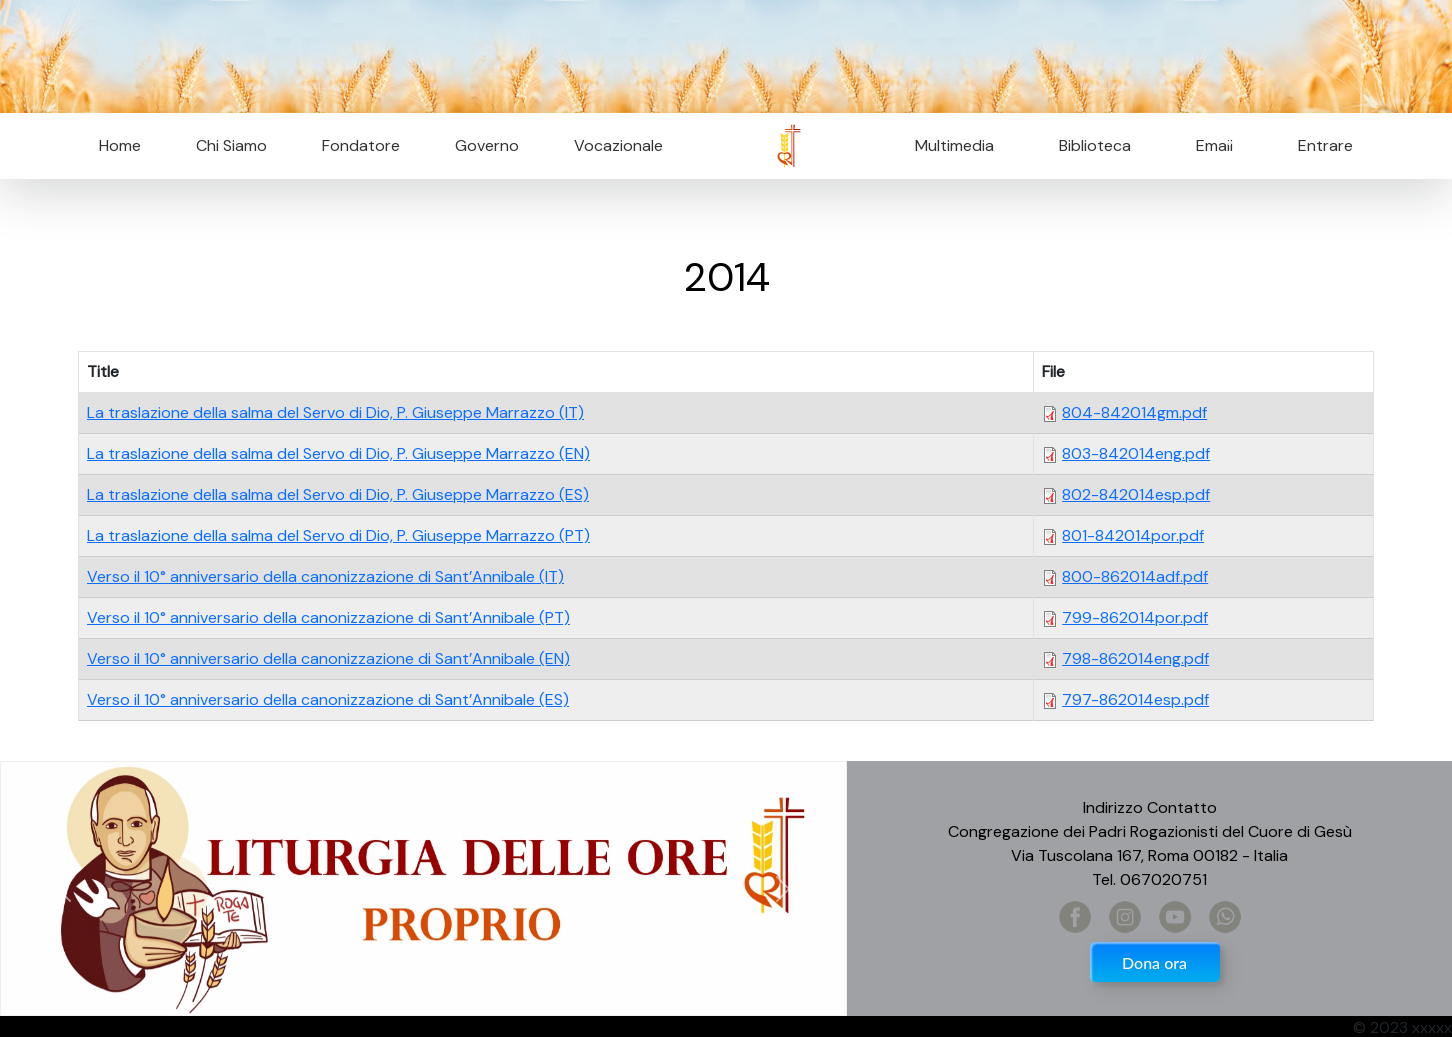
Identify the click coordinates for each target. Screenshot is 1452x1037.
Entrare (1325, 145)
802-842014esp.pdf (1136, 494)
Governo (487, 145)
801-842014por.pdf (1133, 535)
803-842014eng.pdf (1136, 453)
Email (1208, 145)
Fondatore (361, 145)
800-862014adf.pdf (1135, 576)
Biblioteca (1095, 145)
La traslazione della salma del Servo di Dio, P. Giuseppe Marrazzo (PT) (338, 535)
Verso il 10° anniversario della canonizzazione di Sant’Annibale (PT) (328, 617)
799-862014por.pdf (1135, 617)
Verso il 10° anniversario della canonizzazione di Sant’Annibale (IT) (325, 576)
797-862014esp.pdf (1135, 699)
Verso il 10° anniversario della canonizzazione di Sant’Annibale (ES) (328, 699)
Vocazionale (618, 145)
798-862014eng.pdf (1135, 658)
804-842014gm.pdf (1134, 412)
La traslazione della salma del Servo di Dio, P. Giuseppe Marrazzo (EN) (338, 453)
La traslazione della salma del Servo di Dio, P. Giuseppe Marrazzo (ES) (338, 494)
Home (120, 145)
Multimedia (954, 145)
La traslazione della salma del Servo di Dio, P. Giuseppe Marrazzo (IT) (335, 412)
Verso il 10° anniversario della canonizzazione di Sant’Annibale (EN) (328, 658)
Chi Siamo (231, 145)
